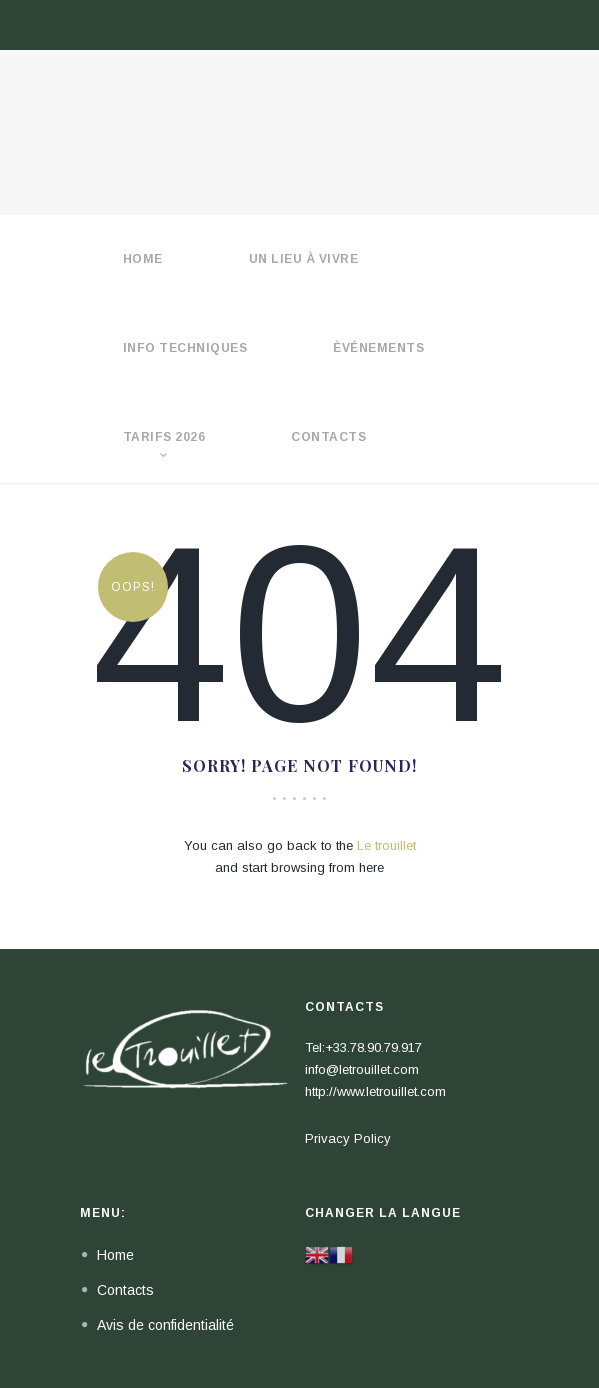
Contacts (328, 437)
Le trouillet (386, 845)
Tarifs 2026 (164, 437)
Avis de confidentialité (165, 1325)
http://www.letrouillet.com (375, 1091)
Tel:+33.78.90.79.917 (363, 1047)
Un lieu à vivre (304, 259)
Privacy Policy (348, 1138)
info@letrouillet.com (362, 1069)
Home (115, 1255)
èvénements (378, 348)
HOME (143, 259)
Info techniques (185, 348)
